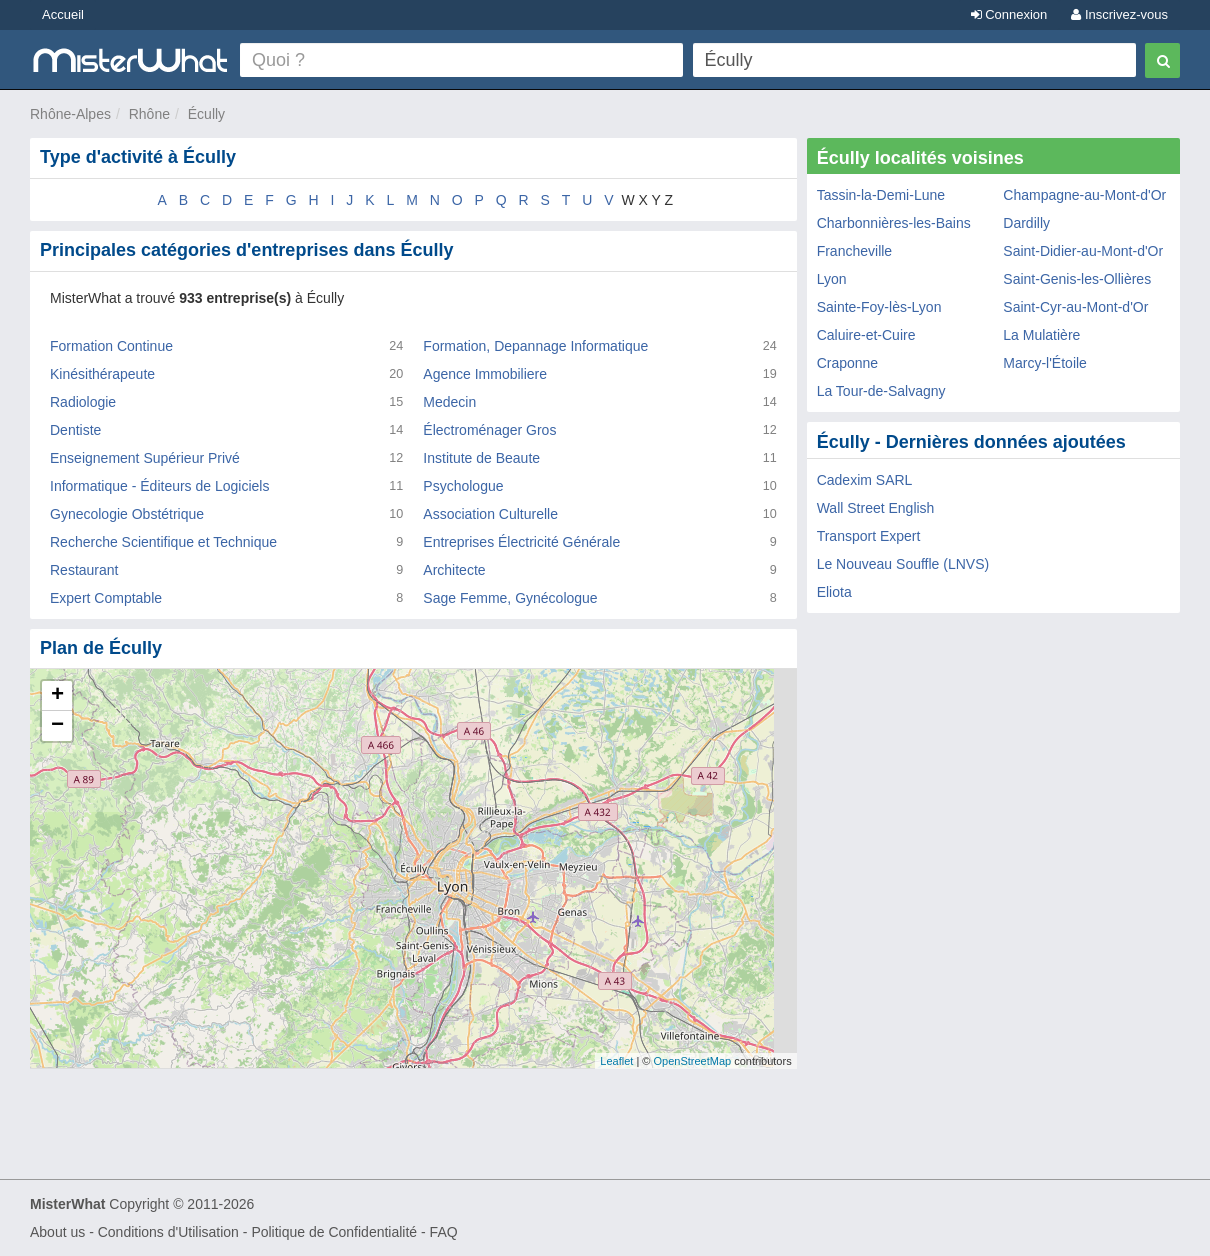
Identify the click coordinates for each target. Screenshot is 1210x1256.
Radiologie (83, 402)
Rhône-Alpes (70, 114)
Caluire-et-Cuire (866, 335)
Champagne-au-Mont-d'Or (1084, 195)
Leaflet (616, 1061)
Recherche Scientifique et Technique (163, 542)
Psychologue (463, 486)
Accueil (63, 14)
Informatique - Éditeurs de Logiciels (159, 486)
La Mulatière (1041, 335)
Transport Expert (869, 536)
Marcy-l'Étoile (1045, 363)
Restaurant (84, 570)
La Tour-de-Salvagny (881, 391)
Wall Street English (876, 508)
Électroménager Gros (489, 430)
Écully (206, 114)
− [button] (57, 726)
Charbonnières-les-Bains (894, 223)
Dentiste (75, 430)
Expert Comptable (106, 598)
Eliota (834, 592)
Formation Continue (111, 346)
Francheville (854, 251)
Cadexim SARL (865, 480)
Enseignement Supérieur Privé (145, 458)
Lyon (832, 279)
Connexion (1009, 14)
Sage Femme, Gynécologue (510, 598)
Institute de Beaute (481, 458)
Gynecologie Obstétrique (127, 514)
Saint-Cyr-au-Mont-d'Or (1075, 307)
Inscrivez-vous (1119, 14)
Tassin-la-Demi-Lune (881, 195)
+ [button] (57, 696)
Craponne (848, 363)
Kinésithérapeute (102, 374)
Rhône (149, 114)
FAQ (444, 1232)
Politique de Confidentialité (334, 1232)
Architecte (454, 570)
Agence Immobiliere (485, 374)
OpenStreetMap (692, 1061)
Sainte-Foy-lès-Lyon (879, 307)
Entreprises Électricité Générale (521, 542)
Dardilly (1026, 223)
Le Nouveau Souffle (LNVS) (903, 564)
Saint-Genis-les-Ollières (1077, 279)
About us (57, 1232)
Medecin (449, 402)
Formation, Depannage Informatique (535, 346)
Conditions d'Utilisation (168, 1232)
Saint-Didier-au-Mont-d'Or (1083, 251)
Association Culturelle (490, 514)
